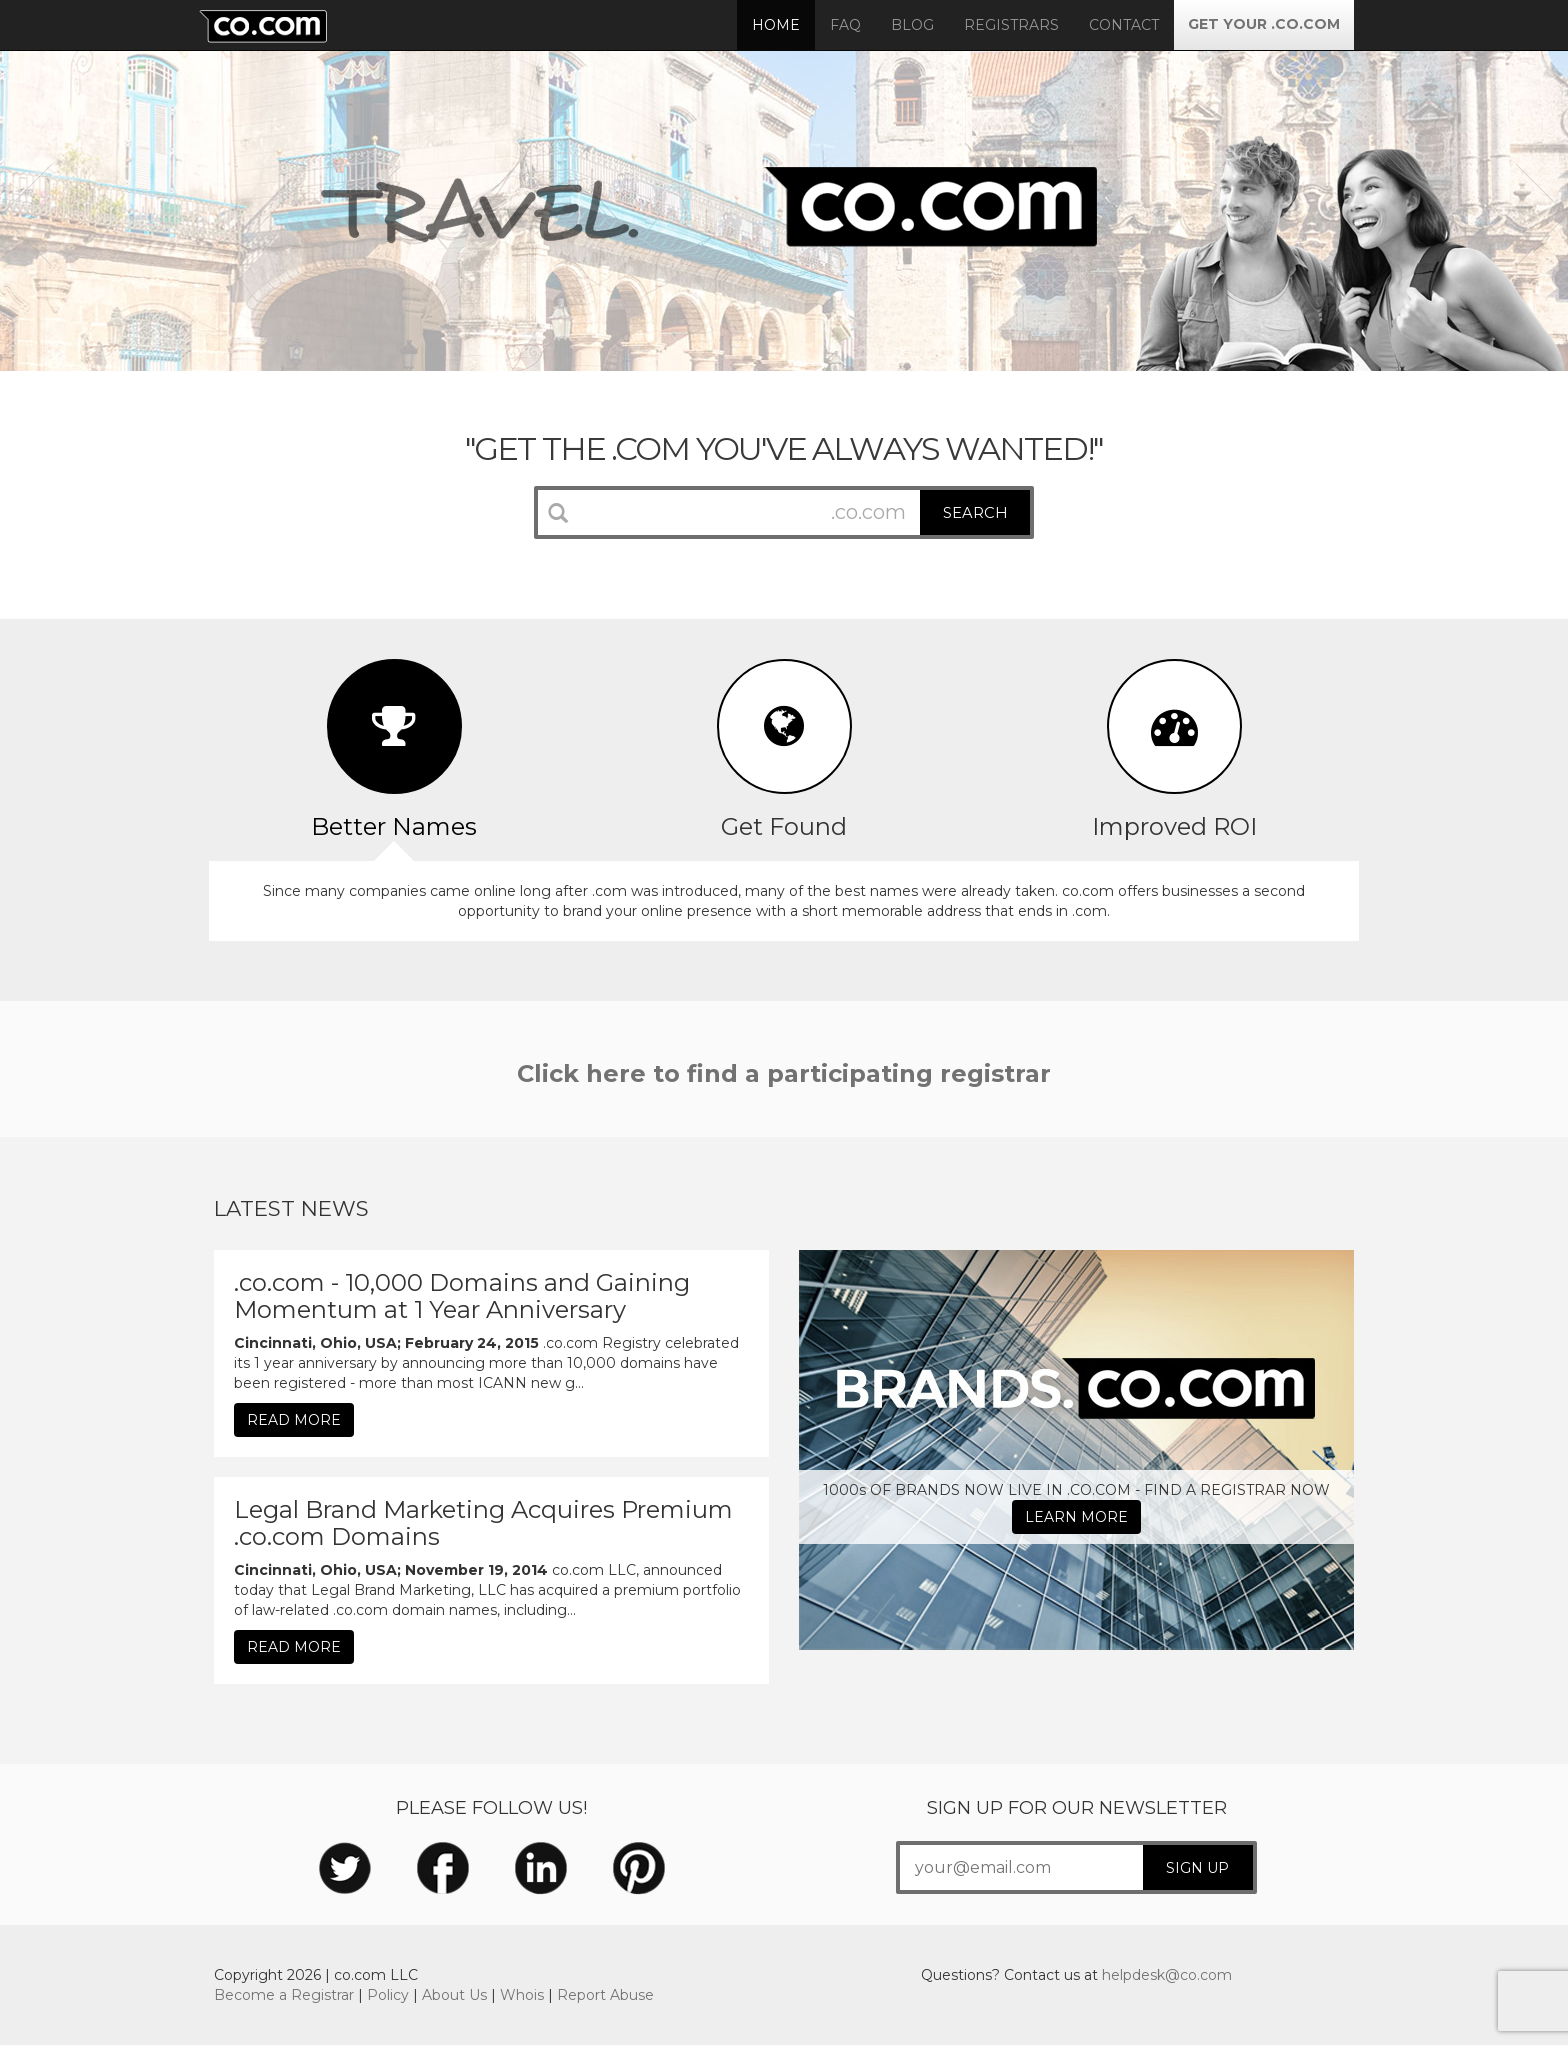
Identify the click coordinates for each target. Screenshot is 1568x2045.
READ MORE (294, 1420)
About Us (454, 1995)
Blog (912, 25)
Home (776, 25)
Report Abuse (605, 1995)
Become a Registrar (284, 1995)
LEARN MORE (1076, 1517)
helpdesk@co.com (1167, 1975)
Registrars (1011, 25)
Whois (522, 1995)
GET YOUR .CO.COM (1264, 24)
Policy (388, 1995)
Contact (1124, 25)
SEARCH (975, 513)
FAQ (845, 25)
